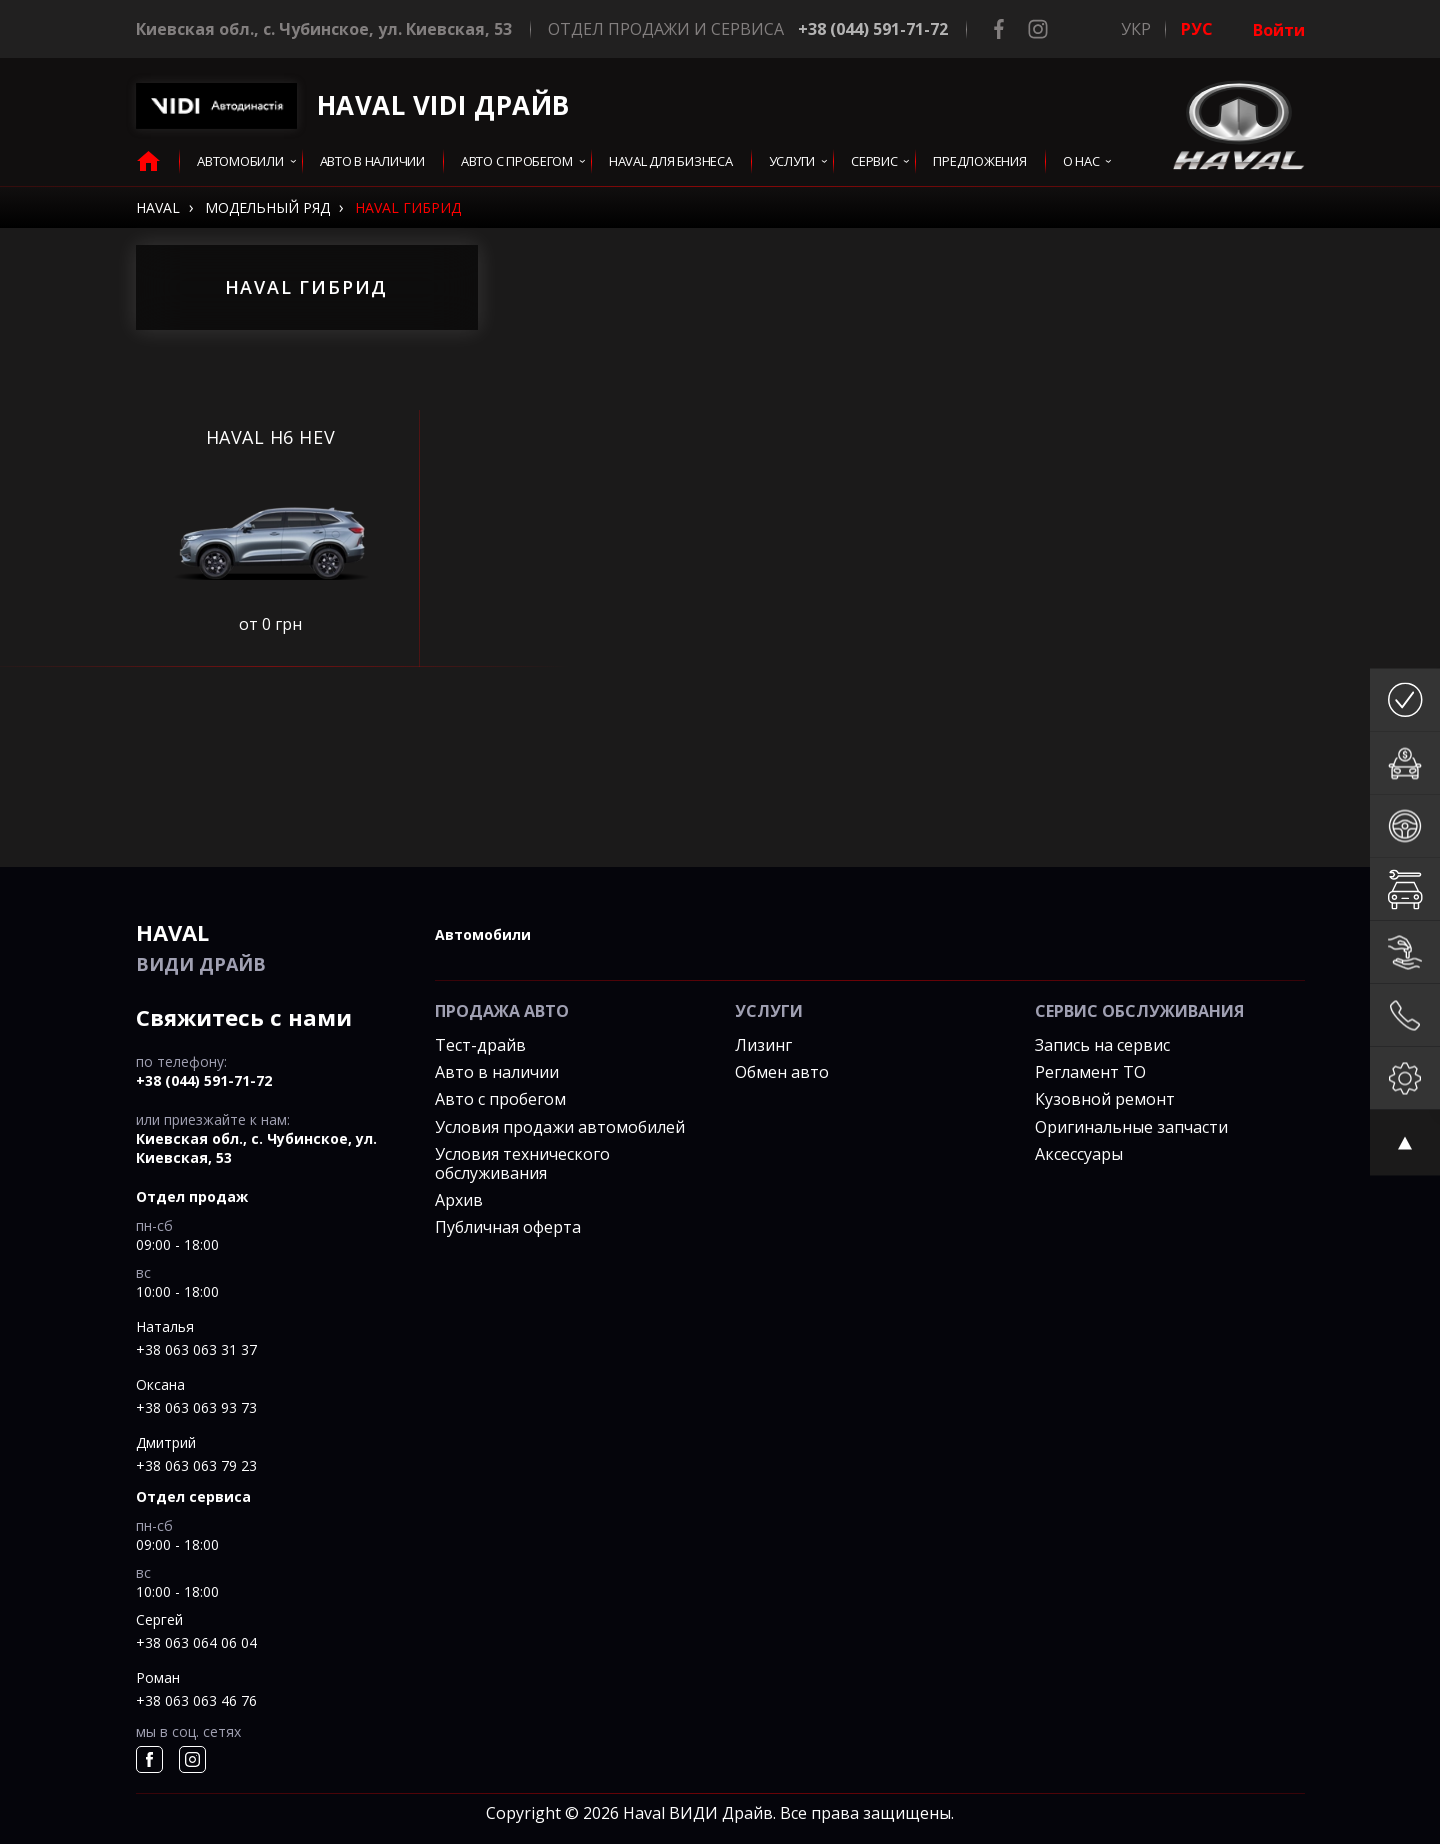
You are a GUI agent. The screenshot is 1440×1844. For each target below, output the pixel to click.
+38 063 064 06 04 (196, 1642)
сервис (874, 161)
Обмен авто (782, 1072)
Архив (459, 1200)
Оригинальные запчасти (1131, 1127)
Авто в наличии (497, 1072)
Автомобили (240, 161)
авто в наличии (372, 161)
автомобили (483, 934)
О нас (1081, 161)
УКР (1136, 29)
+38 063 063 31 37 (196, 1349)
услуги (792, 161)
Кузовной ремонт (1105, 1099)
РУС (1197, 29)
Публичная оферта (508, 1227)
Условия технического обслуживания (522, 1163)
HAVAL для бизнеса (671, 161)
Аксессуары (1079, 1154)
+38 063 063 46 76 (196, 1700)
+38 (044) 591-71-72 (873, 29)
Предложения (979, 161)
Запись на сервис (1102, 1045)
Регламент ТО (1090, 1072)
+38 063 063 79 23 (196, 1465)
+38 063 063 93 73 (196, 1407)
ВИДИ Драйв (271, 946)
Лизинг (763, 1045)
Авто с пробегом (517, 161)
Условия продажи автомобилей (560, 1127)
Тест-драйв (480, 1045)
